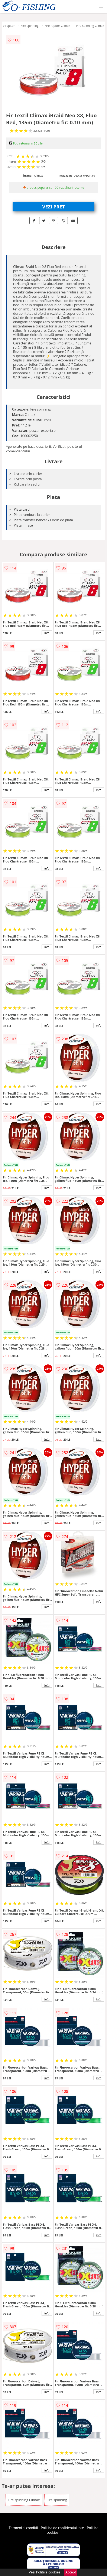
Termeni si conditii (23, 2527)
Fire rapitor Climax (57, 26)
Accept (70, 2572)
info (46, 633)
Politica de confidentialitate (62, 2527)
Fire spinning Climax (90, 26)
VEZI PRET (53, 206)
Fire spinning (30, 26)
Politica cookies (48, 2572)
